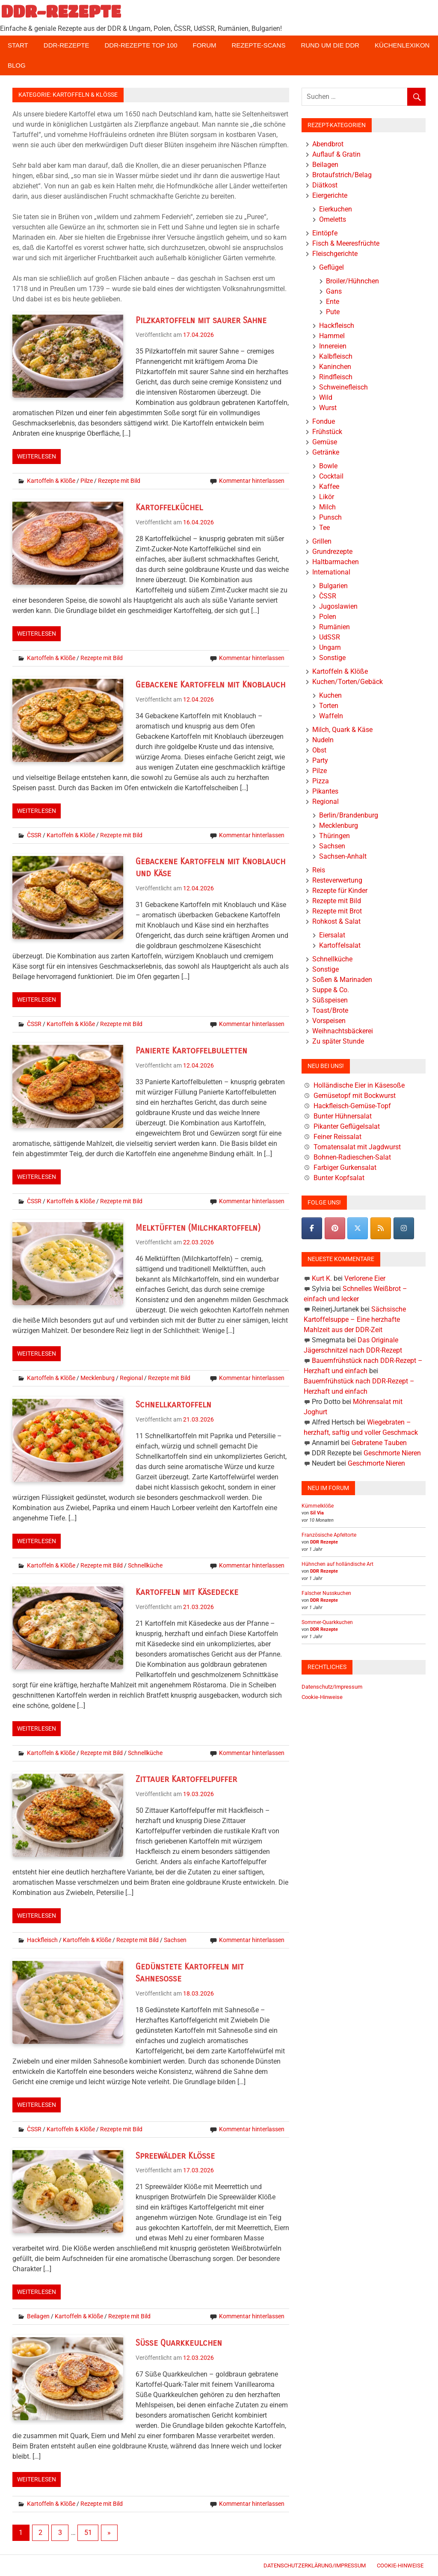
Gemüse (324, 442)
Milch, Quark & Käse (342, 730)
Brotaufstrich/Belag (342, 175)
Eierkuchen (335, 209)
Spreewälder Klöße (175, 2156)
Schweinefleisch (343, 387)
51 (88, 2532)
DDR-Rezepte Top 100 (140, 45)
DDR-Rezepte (66, 45)
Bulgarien (333, 586)
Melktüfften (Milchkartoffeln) (198, 1228)
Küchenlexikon (402, 45)
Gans (334, 291)
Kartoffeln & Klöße (51, 480)
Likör (326, 497)
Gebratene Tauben (379, 1443)
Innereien (332, 346)
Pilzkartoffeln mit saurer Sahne (201, 320)
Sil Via (317, 1513)
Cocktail (331, 476)
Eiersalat (332, 935)
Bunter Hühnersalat (343, 1116)
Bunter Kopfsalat (339, 1178)
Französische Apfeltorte (329, 1535)
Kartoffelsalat (340, 945)
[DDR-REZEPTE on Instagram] (404, 1228)
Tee (324, 528)
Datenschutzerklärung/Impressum (314, 2565)
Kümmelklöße (318, 1506)
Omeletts (332, 219)
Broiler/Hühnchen (352, 281)
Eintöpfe (324, 233)
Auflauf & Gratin (336, 154)
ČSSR (34, 835)
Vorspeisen (329, 1021)
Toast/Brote (330, 1010)
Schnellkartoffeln (173, 1405)
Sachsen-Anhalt (343, 856)
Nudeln (323, 740)
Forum (204, 45)
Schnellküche (145, 1565)
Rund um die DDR (330, 45)
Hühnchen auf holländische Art (337, 1564)
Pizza (320, 781)
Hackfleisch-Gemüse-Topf (352, 1106)
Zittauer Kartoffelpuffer (186, 1779)
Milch (327, 507)
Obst (319, 750)
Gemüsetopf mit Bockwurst (355, 1096)
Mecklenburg (97, 1377)
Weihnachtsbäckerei (342, 1031)
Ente (332, 301)
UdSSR (329, 637)
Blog (17, 65)
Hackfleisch (42, 1939)
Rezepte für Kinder (339, 890)
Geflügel (331, 267)
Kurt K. (322, 1278)
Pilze (86, 480)
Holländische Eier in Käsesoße (359, 1085)
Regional (131, 1377)
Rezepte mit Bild (119, 480)
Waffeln (331, 716)
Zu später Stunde (338, 1041)
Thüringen (334, 836)
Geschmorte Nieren (392, 1453)
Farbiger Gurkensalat (345, 1167)
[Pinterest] (335, 1228)
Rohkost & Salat (336, 921)
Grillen (321, 541)
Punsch (330, 517)
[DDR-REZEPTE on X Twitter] (357, 1228)
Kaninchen (335, 367)
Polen (327, 617)
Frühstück (327, 432)
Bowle (328, 466)
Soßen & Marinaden (342, 980)
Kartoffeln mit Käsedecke (187, 1592)
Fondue (323, 421)
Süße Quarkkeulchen (179, 2343)
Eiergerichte (329, 195)
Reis (318, 870)
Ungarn (330, 647)
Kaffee (329, 486)
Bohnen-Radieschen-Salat (352, 1157)
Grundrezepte (332, 551)
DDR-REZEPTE (61, 11)
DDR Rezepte (324, 1542)
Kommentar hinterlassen (251, 480)
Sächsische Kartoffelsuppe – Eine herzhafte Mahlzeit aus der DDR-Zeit (355, 1319)
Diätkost (324, 185)
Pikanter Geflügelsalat (347, 1126)
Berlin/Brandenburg (348, 815)
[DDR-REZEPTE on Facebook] (312, 1228)
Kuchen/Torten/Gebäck (347, 682)
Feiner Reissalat (337, 1137)
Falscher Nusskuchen (326, 1593)
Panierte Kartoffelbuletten (191, 1051)
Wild (325, 397)
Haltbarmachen (335, 562)
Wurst (328, 408)
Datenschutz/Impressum (332, 1687)
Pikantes (325, 791)
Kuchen (330, 695)
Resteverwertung (337, 880)
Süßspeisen (330, 1000)
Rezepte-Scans (259, 45)
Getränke (325, 452)
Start (18, 45)
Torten (328, 706)
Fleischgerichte (335, 254)
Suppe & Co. (330, 990)
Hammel (332, 336)
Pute (333, 312)
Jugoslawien (338, 606)
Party (320, 760)
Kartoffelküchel (169, 507)
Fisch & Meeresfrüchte (345, 243)
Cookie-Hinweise (322, 1697)
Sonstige (332, 658)
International (331, 572)
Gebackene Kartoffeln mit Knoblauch (210, 685)
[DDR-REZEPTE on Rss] (380, 1228)
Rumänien (334, 627)
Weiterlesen (36, 456)
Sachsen (175, 1939)
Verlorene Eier (364, 1278)
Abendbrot (327, 144)
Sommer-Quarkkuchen (327, 1622)
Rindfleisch (335, 377)
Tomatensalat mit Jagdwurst (357, 1147)
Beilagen (38, 2316)
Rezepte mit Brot (337, 911)
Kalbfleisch (335, 356)
